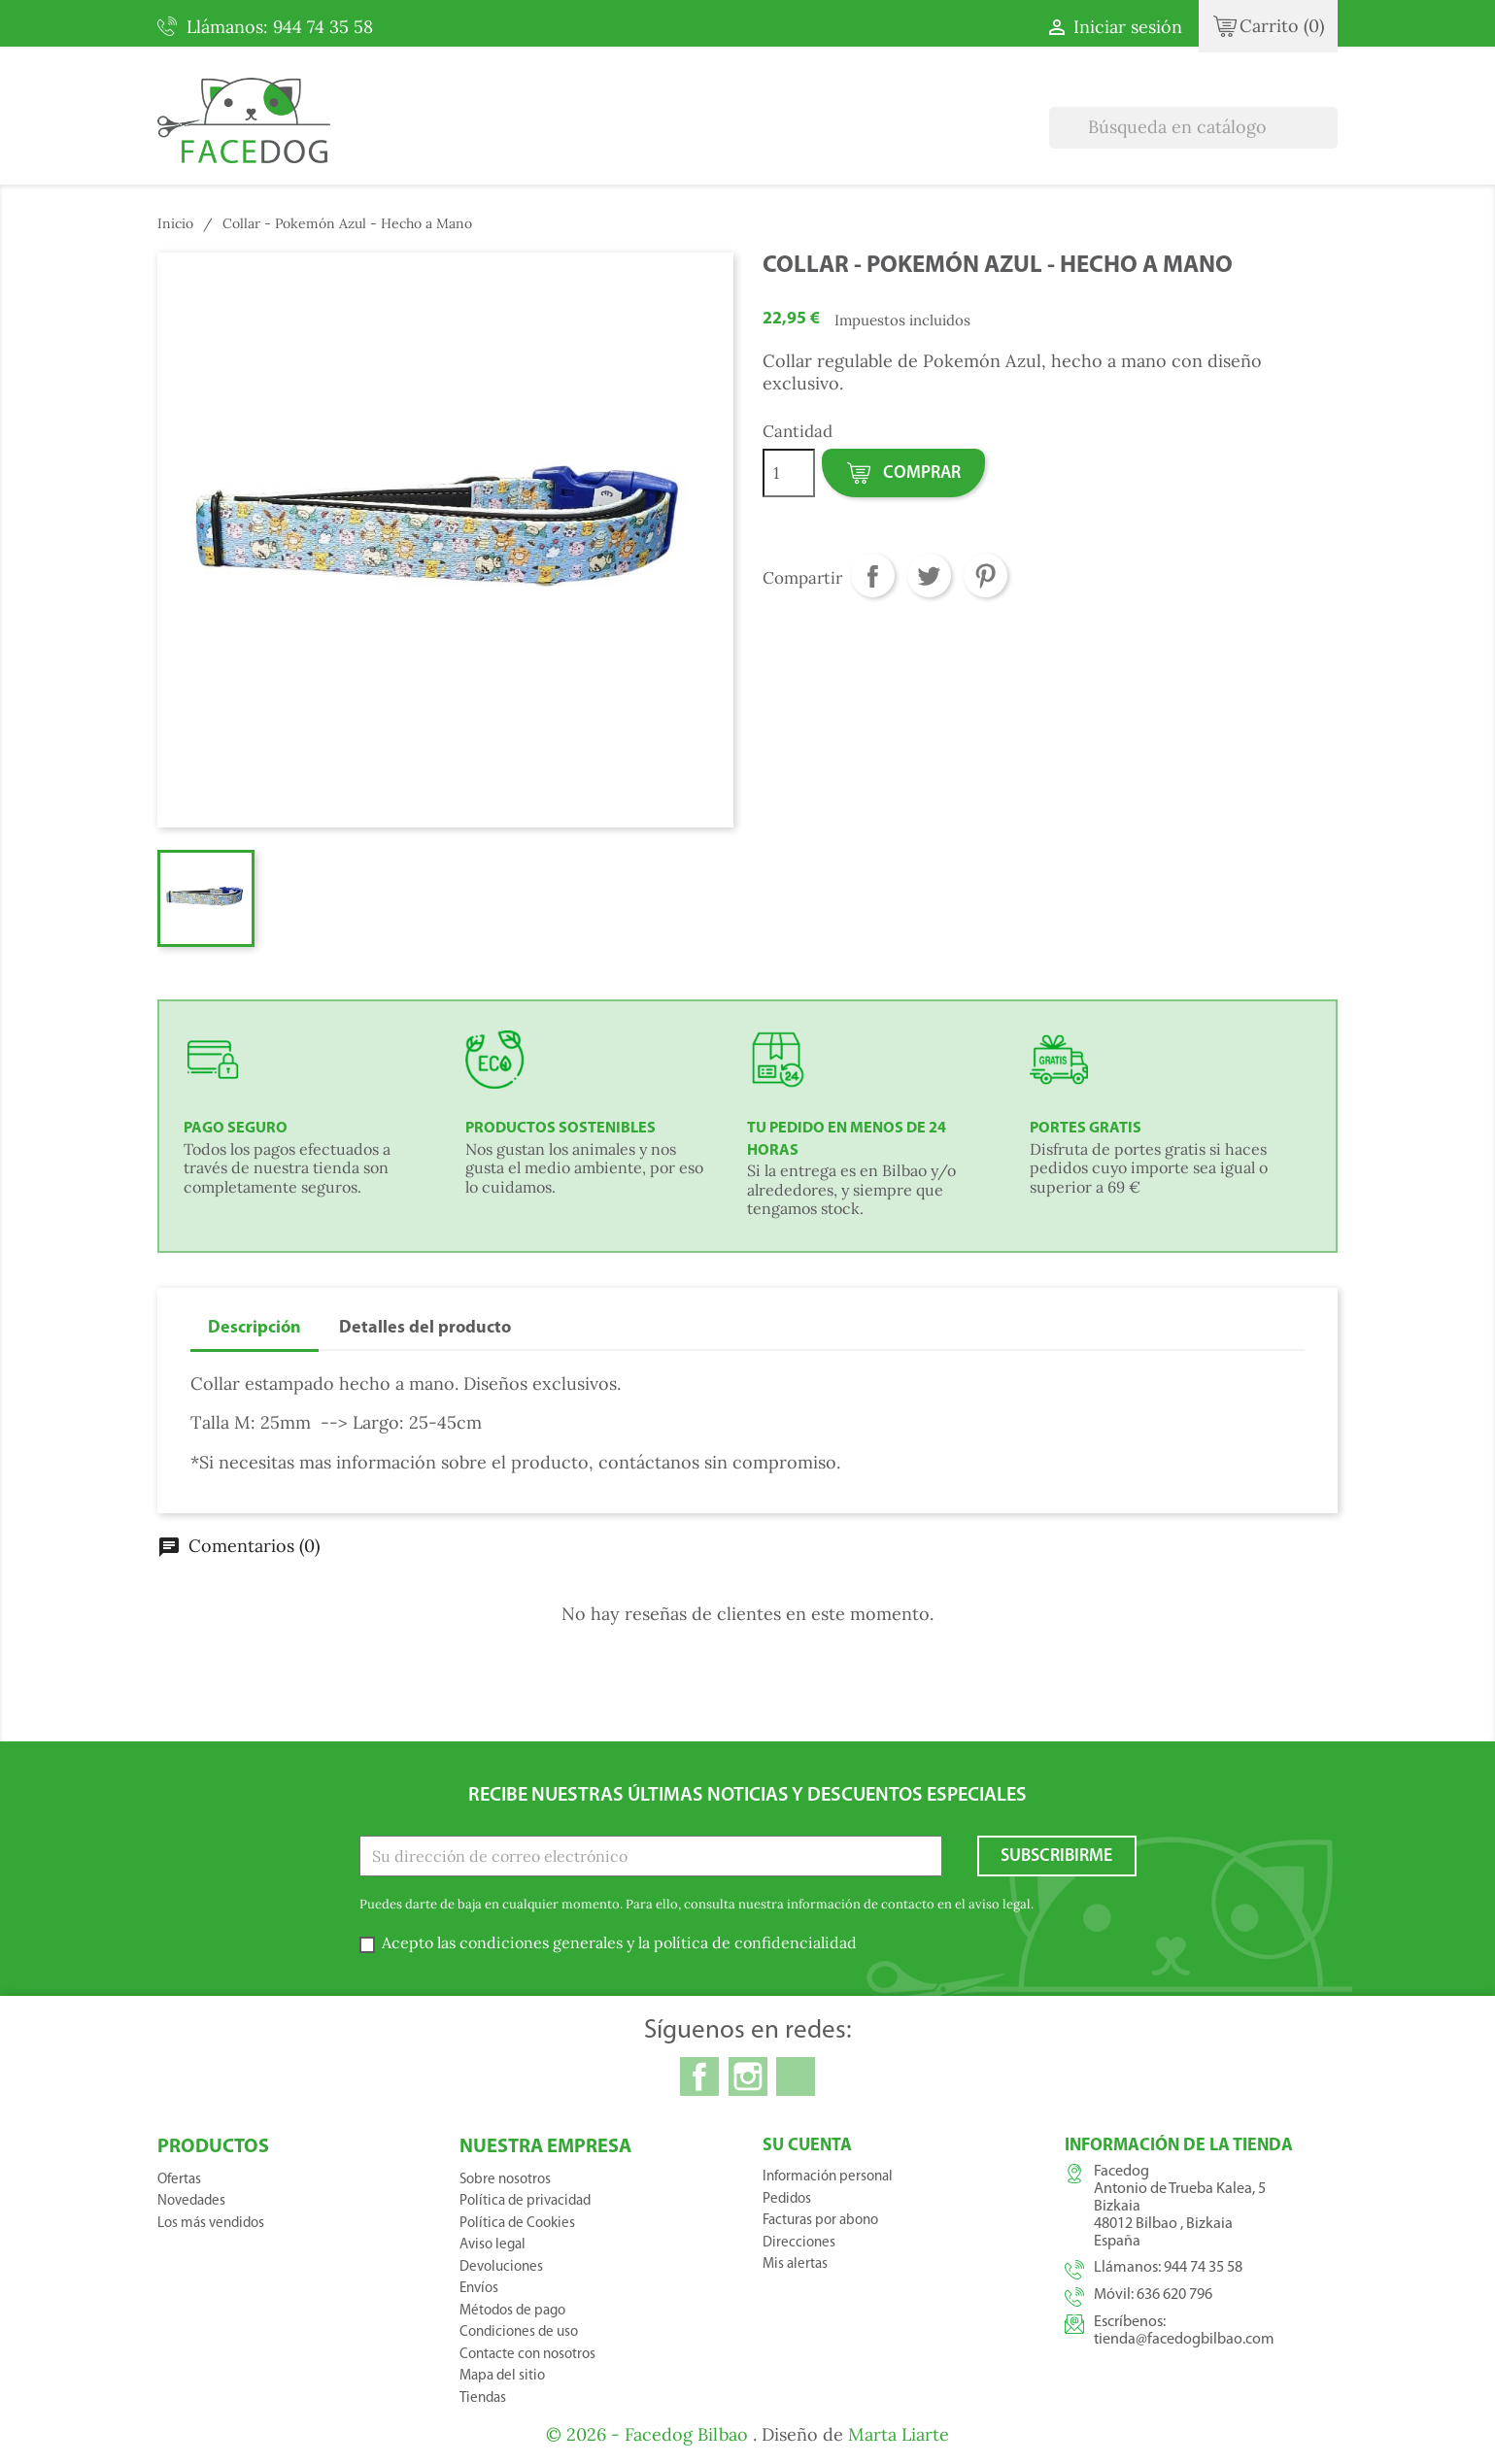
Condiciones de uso (518, 2332)
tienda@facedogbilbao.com (1184, 2339)
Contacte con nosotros (527, 2354)
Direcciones (799, 2243)
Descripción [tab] (254, 1328)
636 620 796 (1174, 2295)
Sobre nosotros (505, 2180)
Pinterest (985, 575)
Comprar (903, 474)
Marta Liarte (898, 2434)
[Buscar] (1193, 128)
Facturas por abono (820, 2220)
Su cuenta (807, 2146)
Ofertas (179, 2180)
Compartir (873, 575)
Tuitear (929, 575)
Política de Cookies (517, 2223)
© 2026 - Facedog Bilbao (649, 2434)
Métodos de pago (512, 2311)
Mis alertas (795, 2264)
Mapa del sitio (502, 2376)
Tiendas (482, 2398)
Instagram (748, 2076)
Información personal (828, 2177)
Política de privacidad (525, 2201)
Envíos (478, 2288)
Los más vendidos (210, 2223)
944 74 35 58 (1203, 2268)
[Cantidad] (789, 473)
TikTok (795, 2076)
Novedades (191, 2201)
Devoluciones (501, 2267)
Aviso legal (492, 2245)
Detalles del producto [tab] (425, 1328)
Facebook (699, 2076)
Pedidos (787, 2199)
